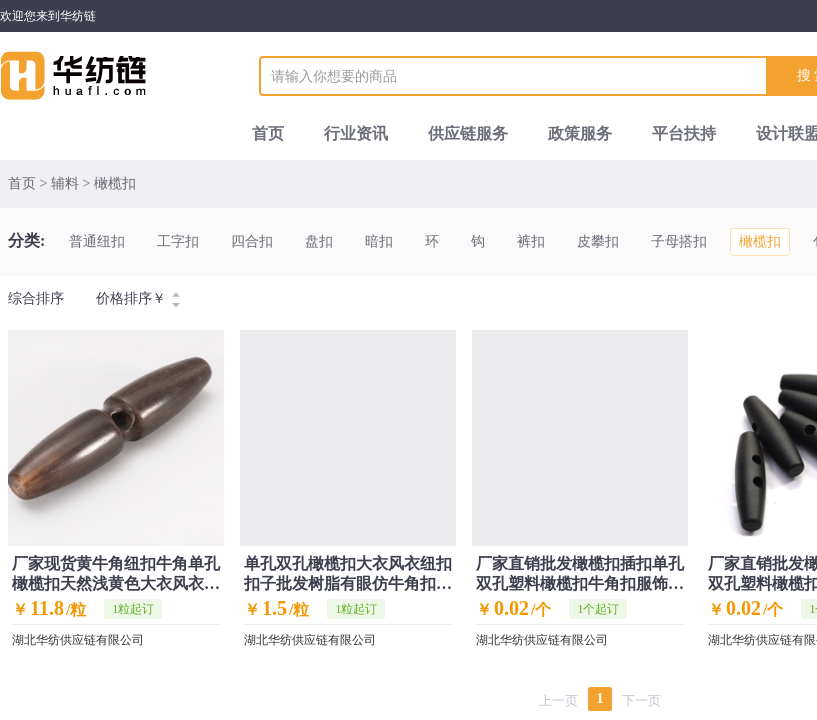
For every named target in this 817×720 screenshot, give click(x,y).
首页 (268, 133)
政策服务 (580, 133)
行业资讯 (356, 133)
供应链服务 (468, 133)
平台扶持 (684, 133)
